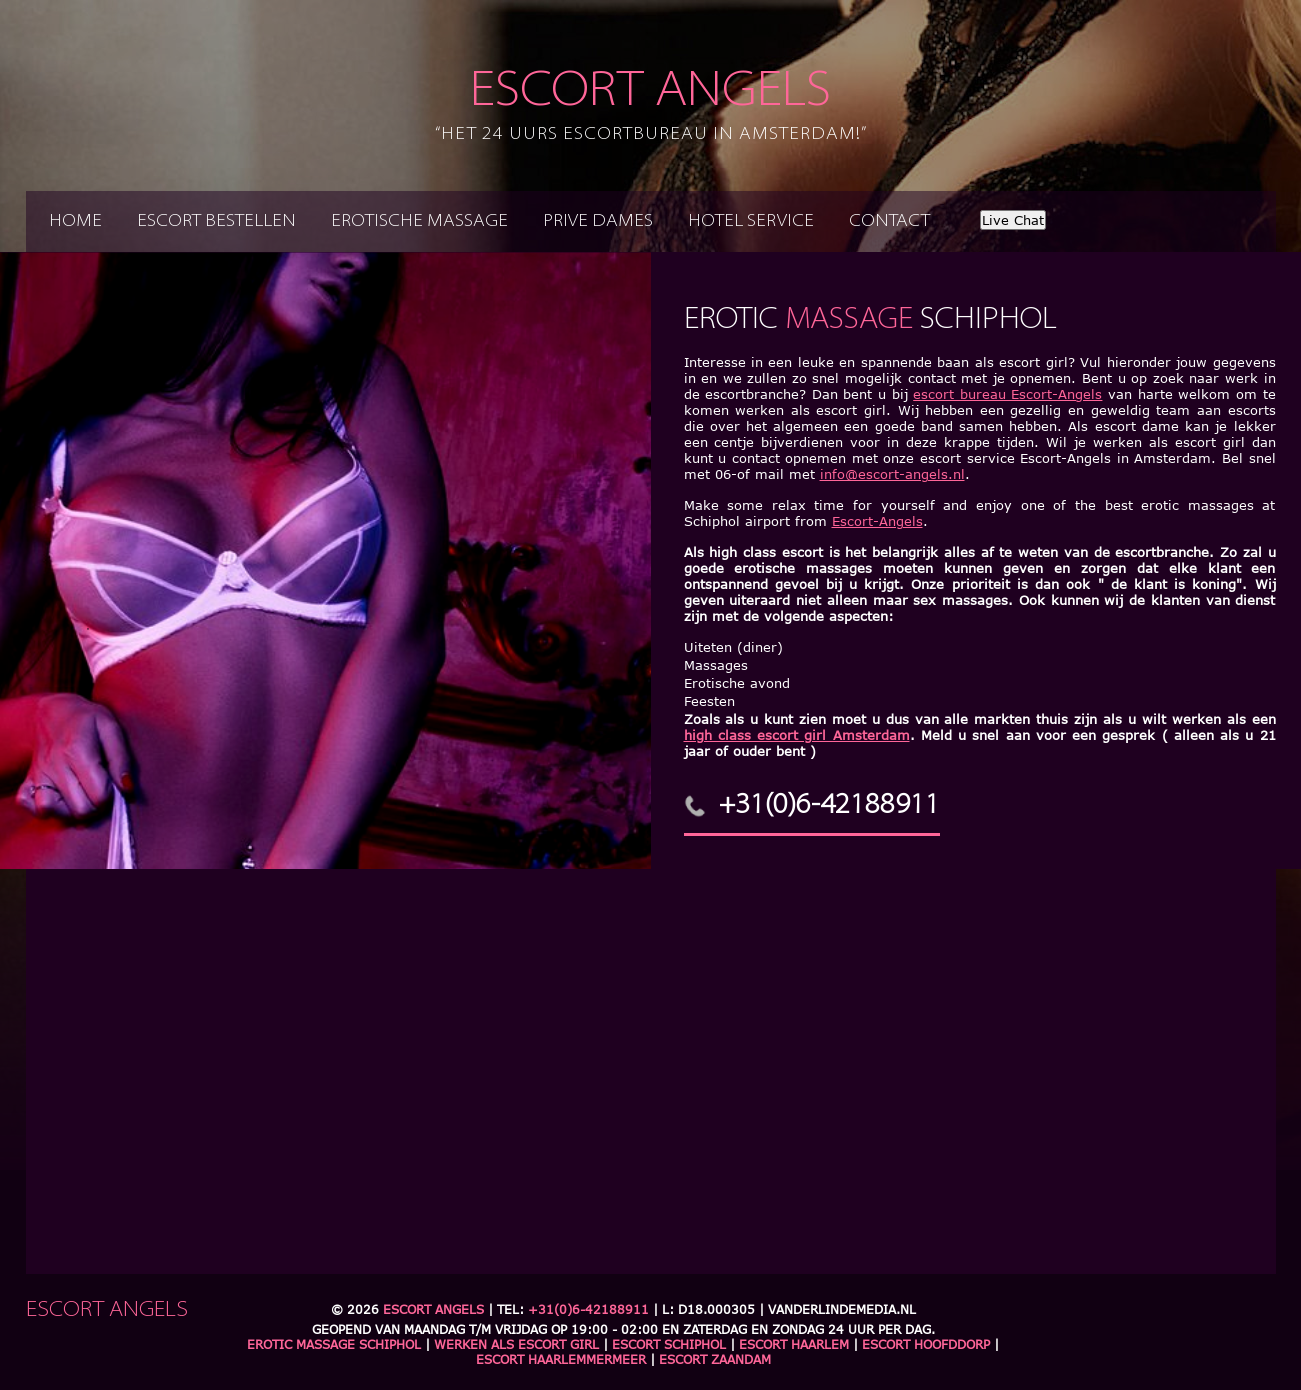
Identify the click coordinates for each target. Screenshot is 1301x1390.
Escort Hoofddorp (926, 1344)
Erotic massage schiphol (334, 1344)
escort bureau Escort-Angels (1007, 394)
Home (75, 221)
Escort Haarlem (794, 1344)
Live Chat (1013, 220)
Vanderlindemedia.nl (842, 1309)
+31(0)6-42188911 (829, 806)
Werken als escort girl (516, 1344)
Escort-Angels (877, 521)
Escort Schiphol (669, 1344)
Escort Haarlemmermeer (561, 1359)
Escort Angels (433, 1309)
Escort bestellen (216, 221)
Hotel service (751, 221)
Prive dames (598, 221)
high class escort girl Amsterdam (797, 735)
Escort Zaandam (715, 1359)
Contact (889, 221)
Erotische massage (419, 221)
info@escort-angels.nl (892, 474)
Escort (651, 106)
